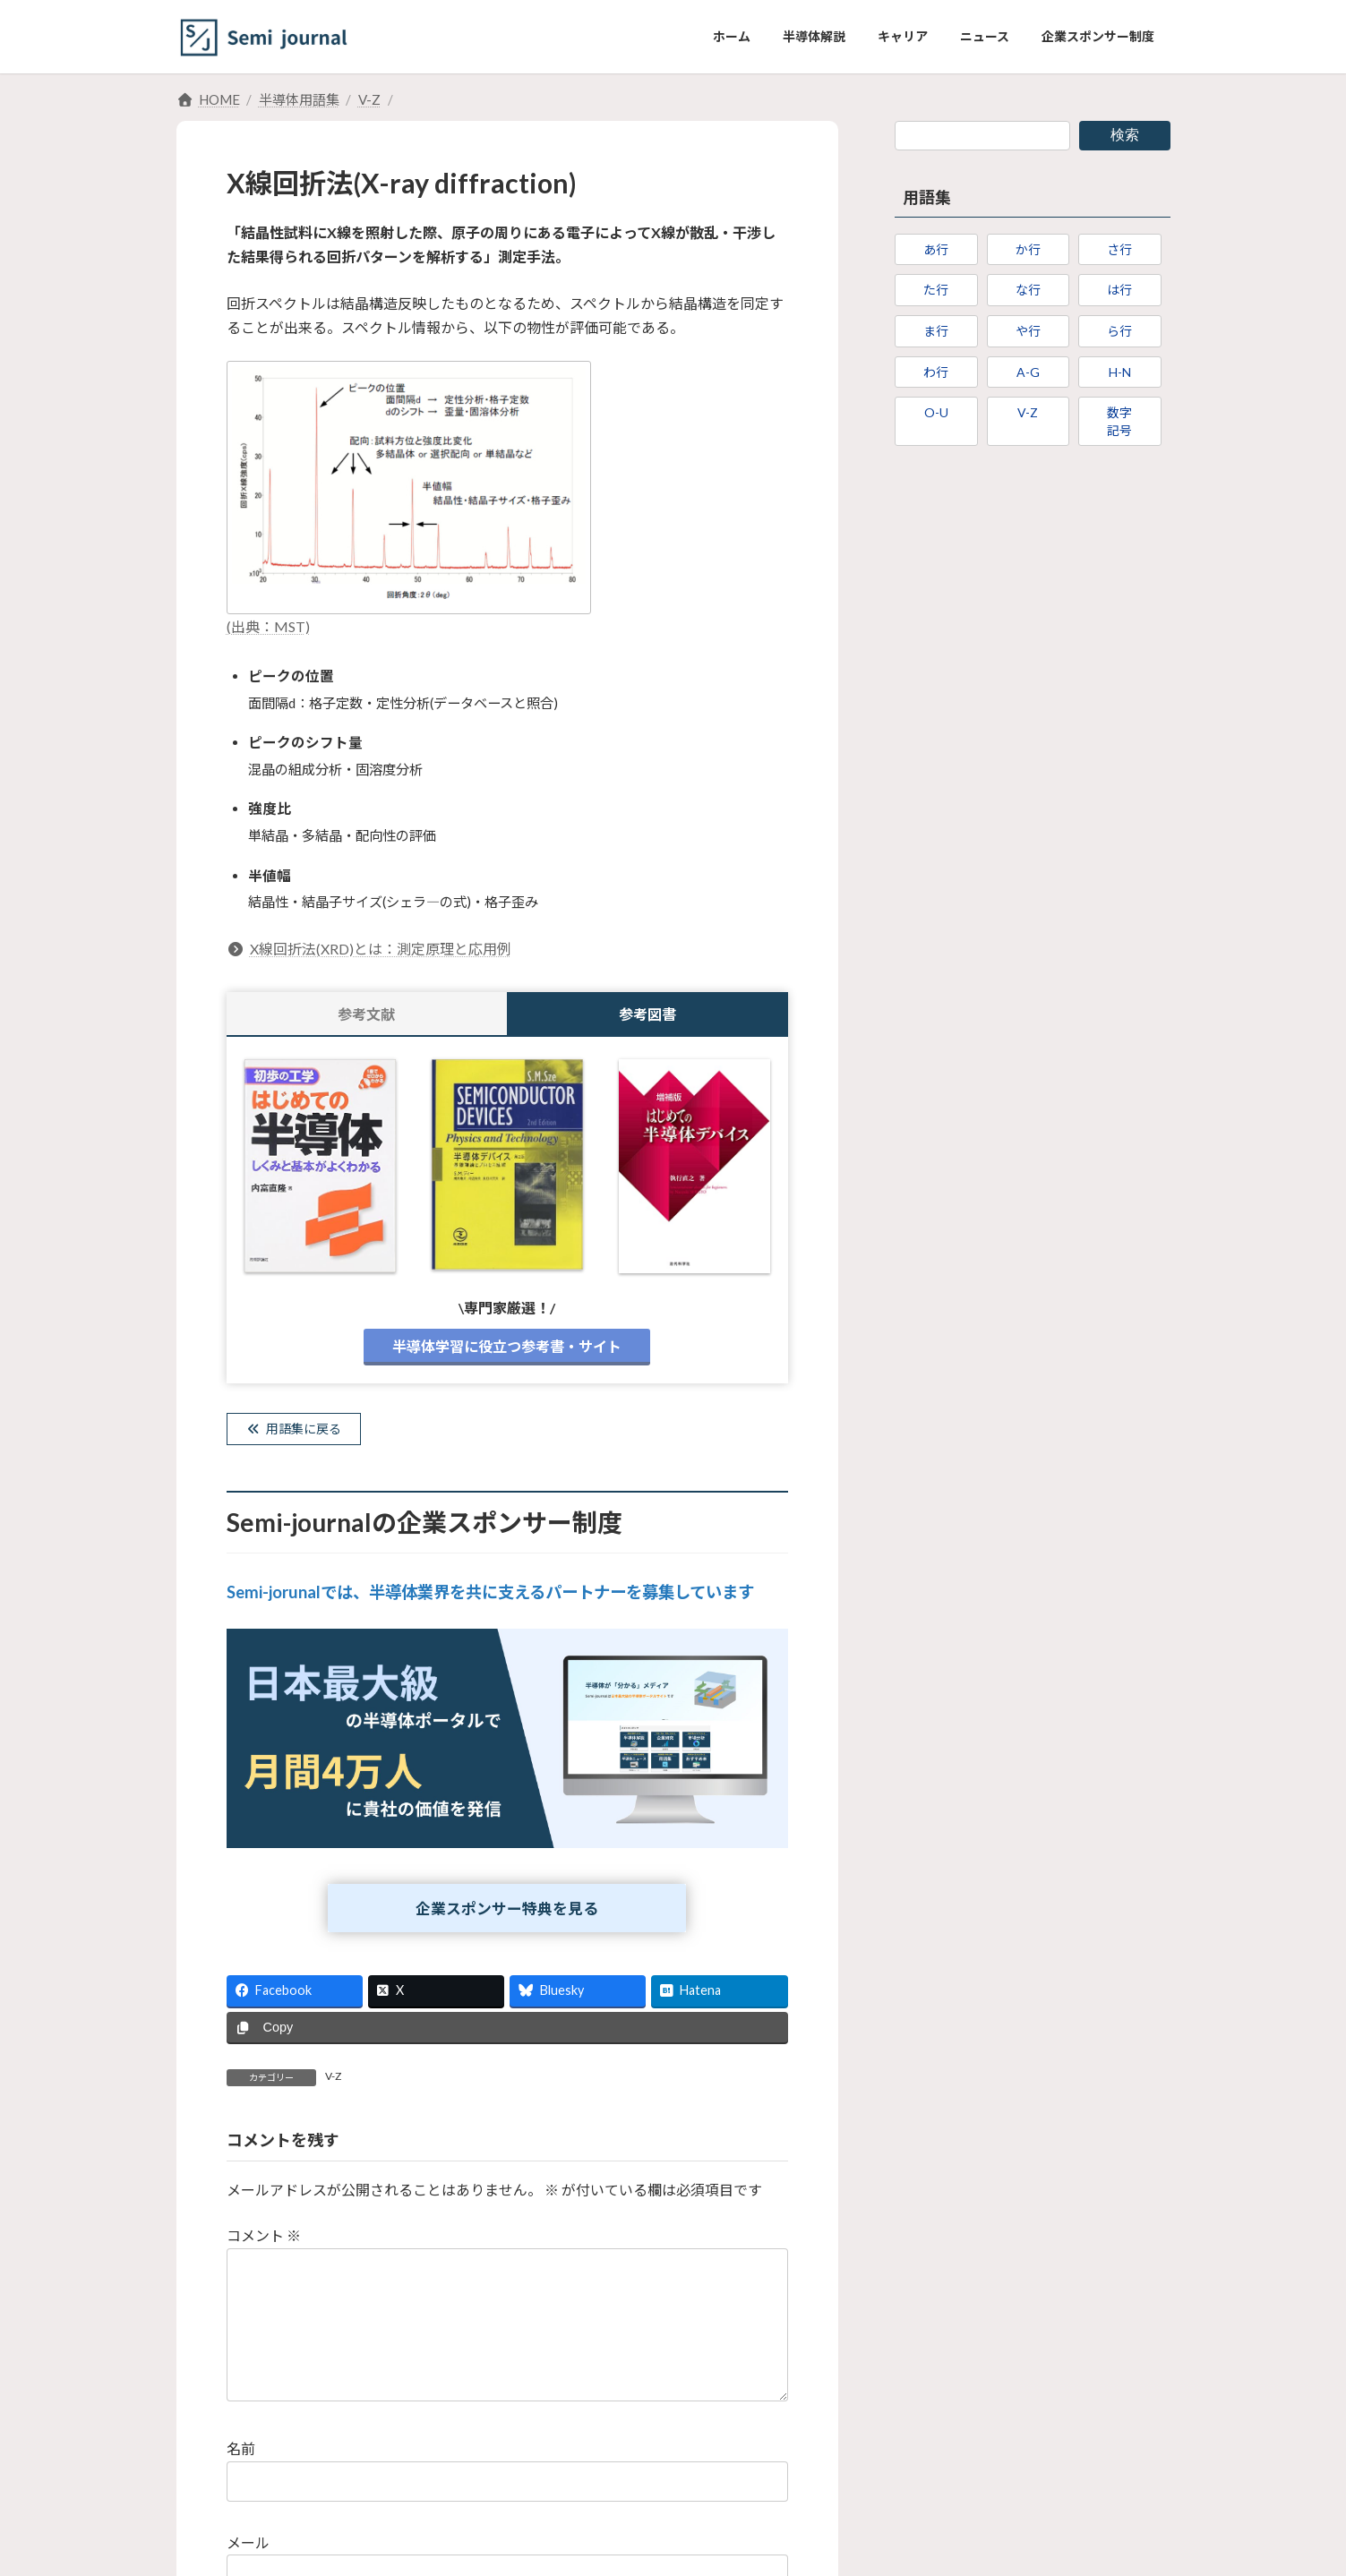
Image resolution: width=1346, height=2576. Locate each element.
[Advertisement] (1032, 611)
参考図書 (647, 1014)
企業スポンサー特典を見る (507, 1914)
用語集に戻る (302, 1430)
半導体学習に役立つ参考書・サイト (507, 1346)
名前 (241, 2484)
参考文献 (366, 1014)
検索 (1124, 134)
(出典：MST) (268, 626)
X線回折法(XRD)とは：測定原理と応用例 (369, 948)
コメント (264, 2242)
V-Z (333, 2083)
